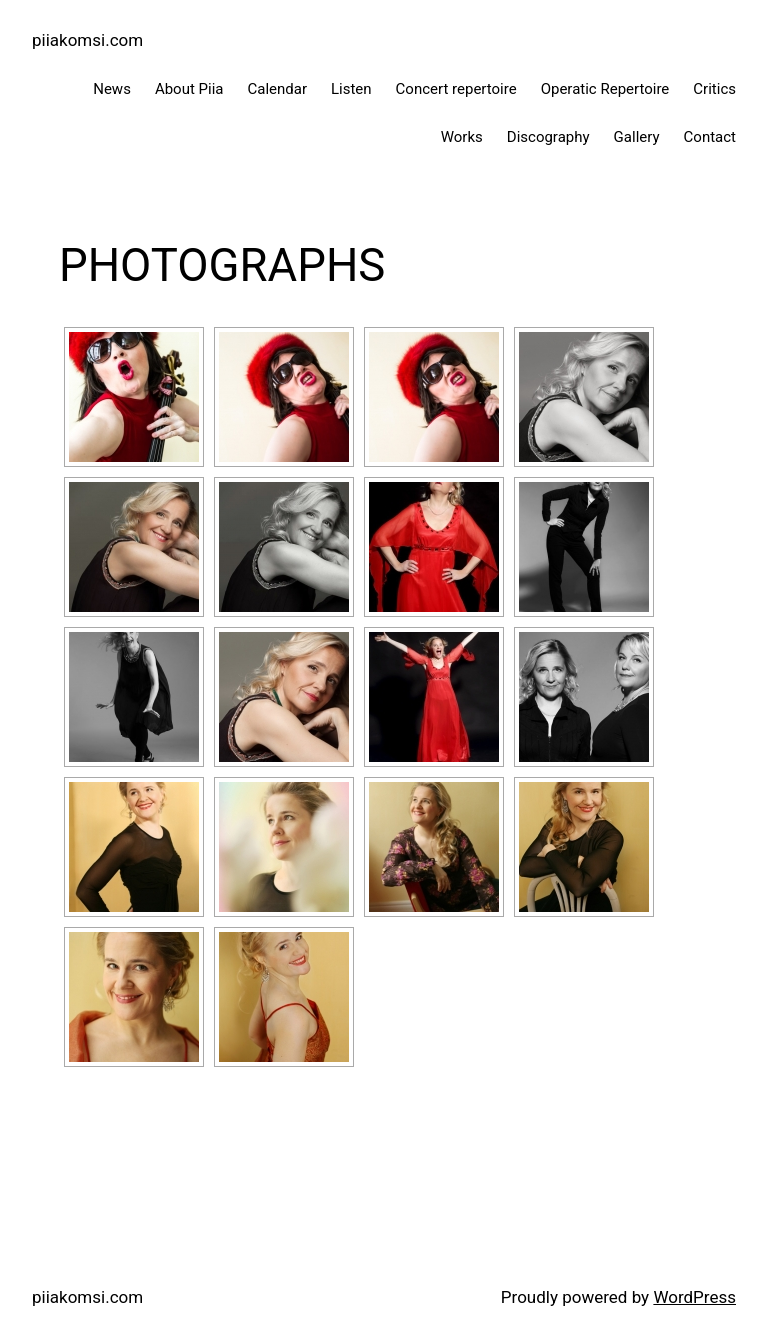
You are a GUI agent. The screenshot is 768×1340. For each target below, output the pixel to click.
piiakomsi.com (87, 40)
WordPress (694, 1297)
